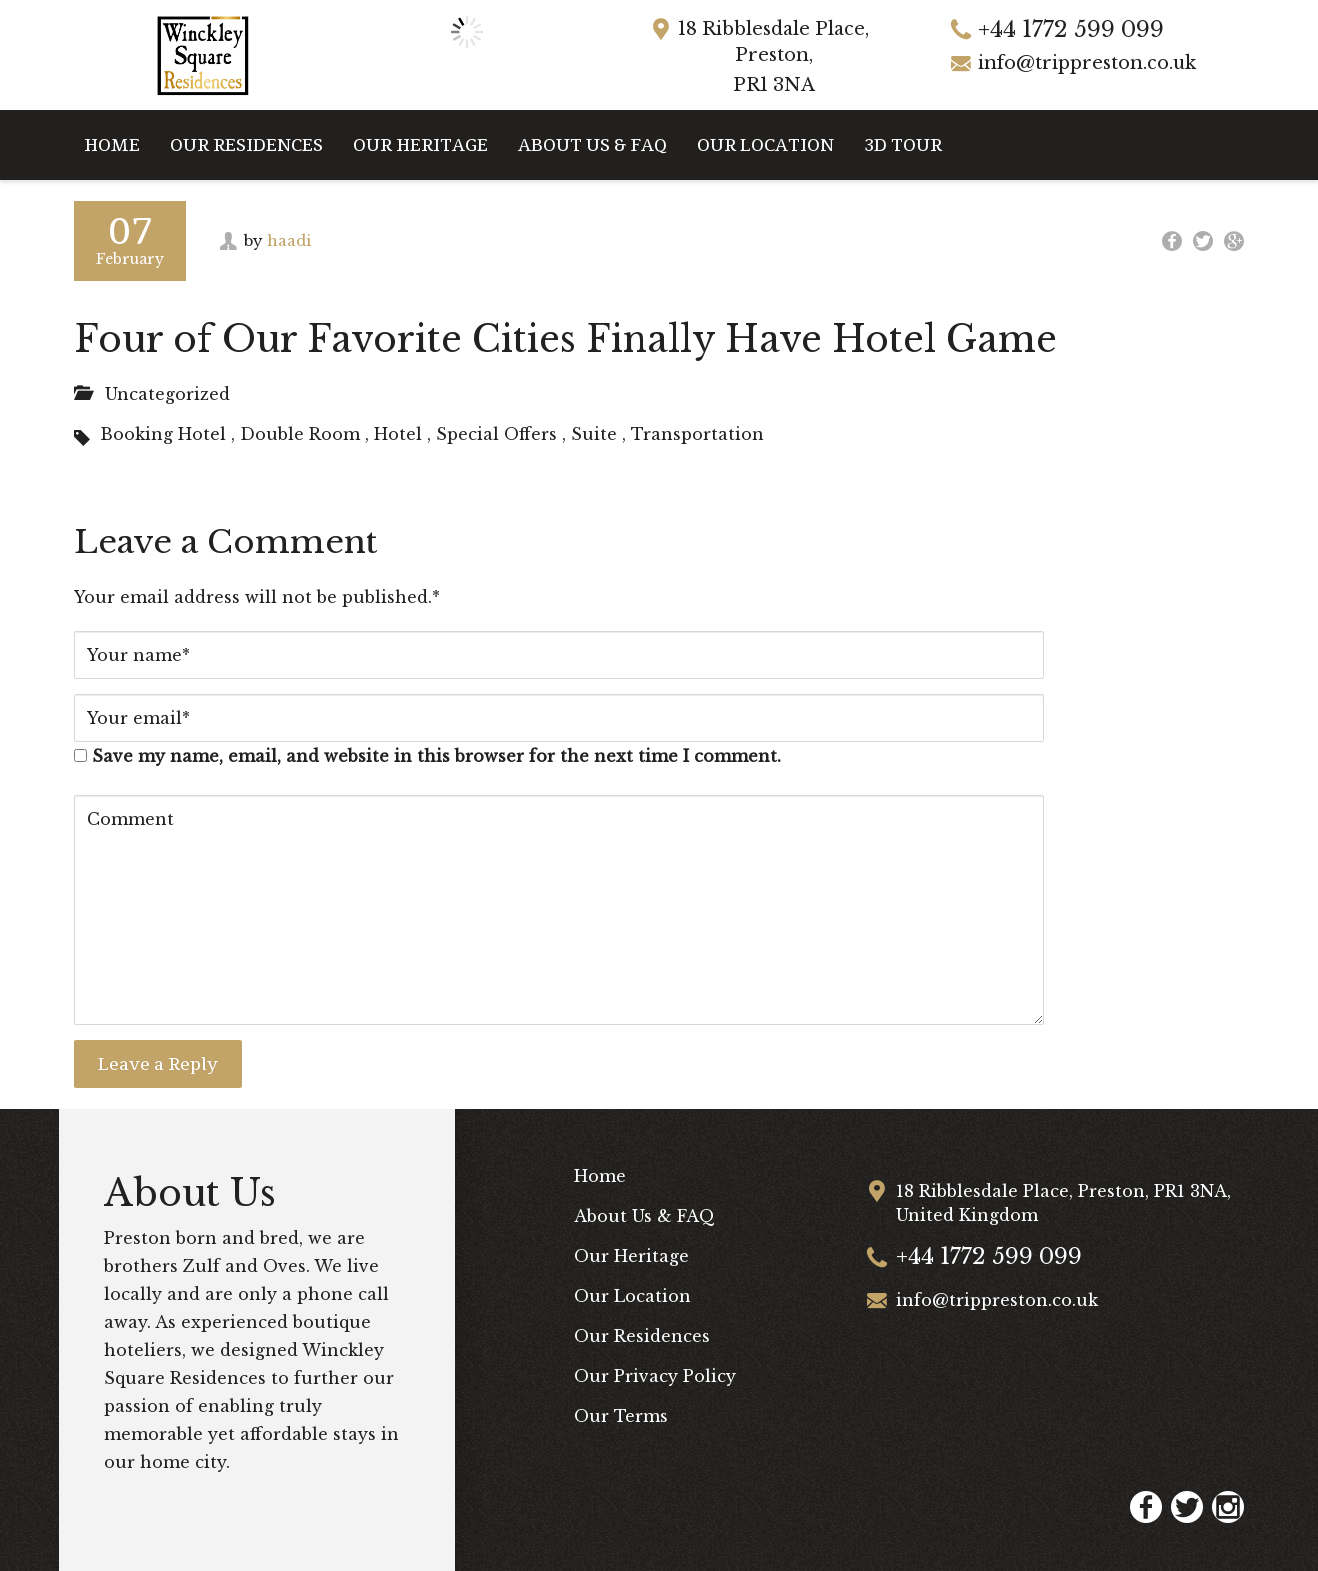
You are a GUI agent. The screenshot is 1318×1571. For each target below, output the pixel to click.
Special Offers (496, 434)
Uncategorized (167, 394)
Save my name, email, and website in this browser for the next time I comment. (436, 756)
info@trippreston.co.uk (1087, 63)
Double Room (300, 434)
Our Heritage (420, 144)
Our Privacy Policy (655, 1376)
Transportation (697, 434)
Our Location (765, 144)
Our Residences (246, 144)
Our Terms (621, 1416)
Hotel (398, 434)
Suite (594, 434)
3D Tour (903, 144)
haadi (289, 240)
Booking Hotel (163, 434)
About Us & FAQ (592, 144)
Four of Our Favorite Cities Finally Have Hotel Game (565, 339)
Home (112, 144)
